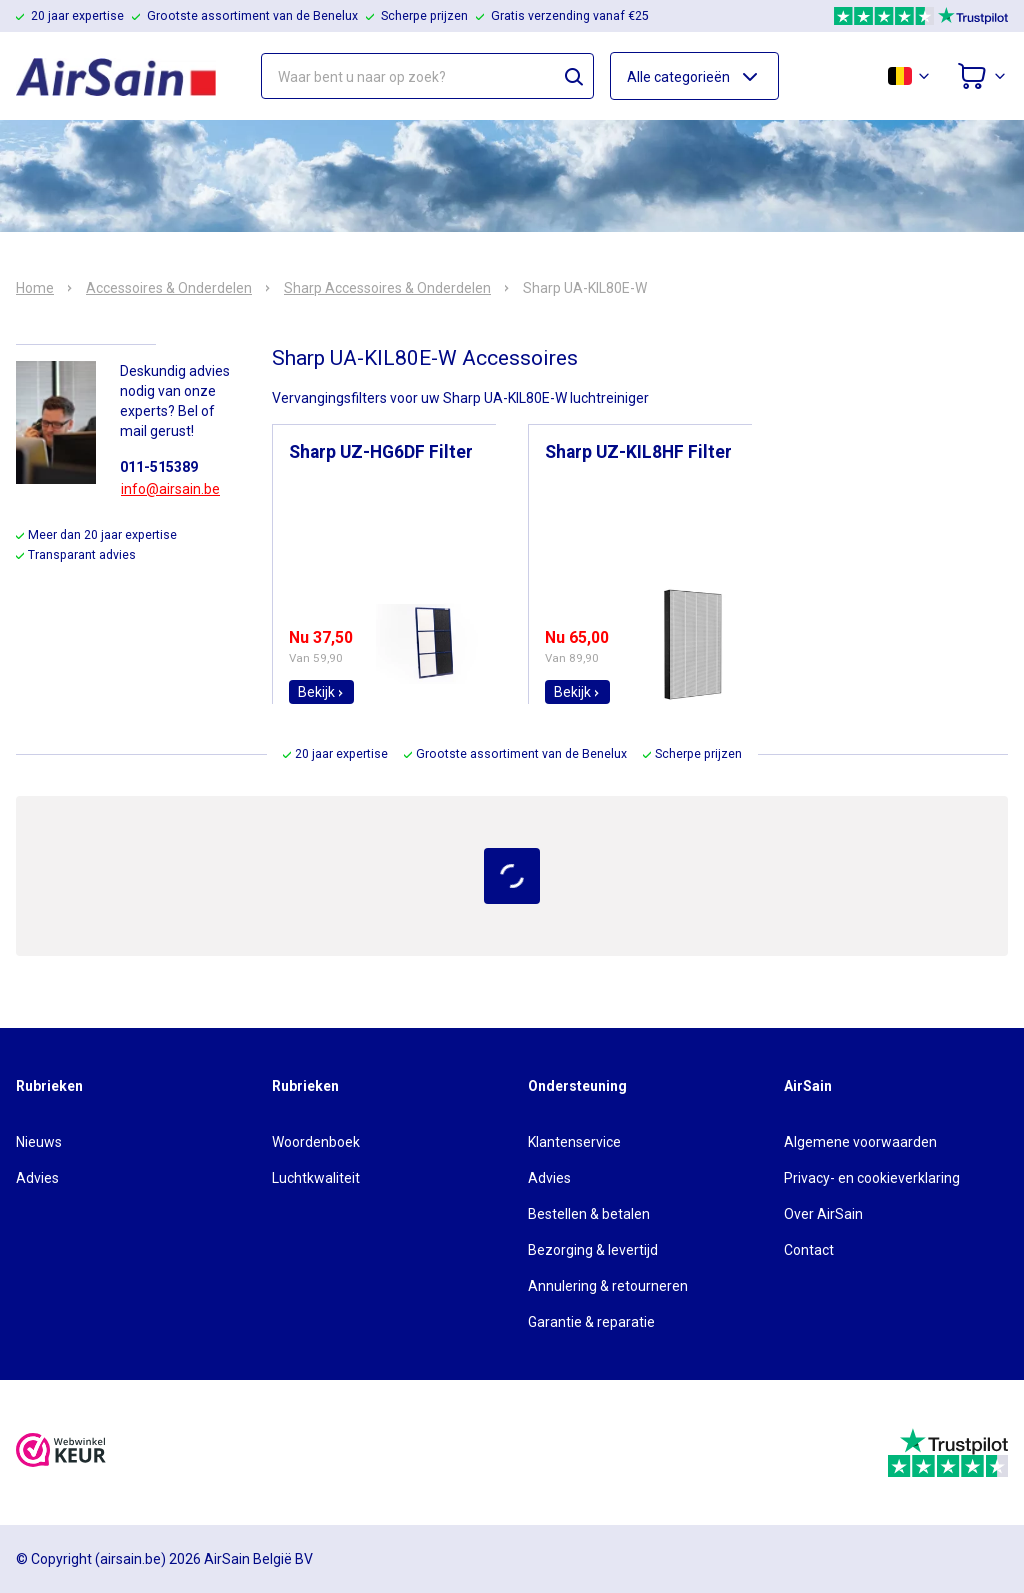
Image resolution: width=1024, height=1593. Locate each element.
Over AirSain (823, 1214)
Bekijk (321, 692)
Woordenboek (316, 1142)
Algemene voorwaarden (860, 1142)
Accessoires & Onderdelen (169, 288)
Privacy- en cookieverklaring (872, 1178)
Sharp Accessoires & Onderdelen (387, 288)
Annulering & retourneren (608, 1286)
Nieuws (39, 1142)
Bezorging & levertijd (593, 1250)
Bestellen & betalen (589, 1214)
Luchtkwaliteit (316, 1178)
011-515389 (159, 467)
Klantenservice (574, 1142)
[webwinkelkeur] (61, 1452)
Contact (809, 1250)
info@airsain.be (170, 489)
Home (35, 288)
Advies (37, 1178)
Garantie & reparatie (591, 1322)
